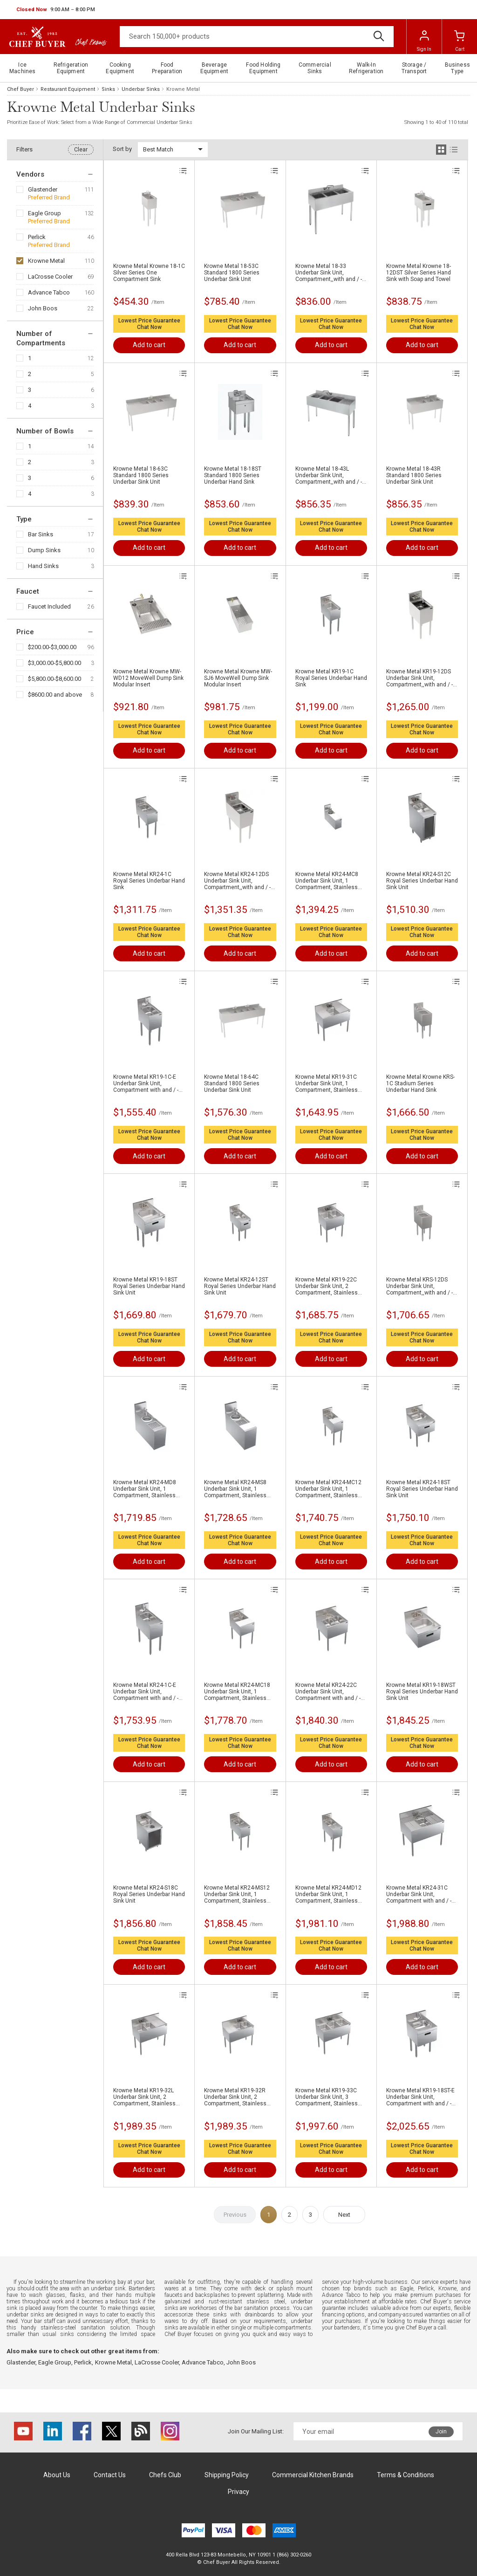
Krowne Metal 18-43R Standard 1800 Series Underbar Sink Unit (414, 475)
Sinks (108, 89)
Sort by (122, 148)
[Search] (257, 36)
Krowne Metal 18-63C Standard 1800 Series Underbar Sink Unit (141, 475)
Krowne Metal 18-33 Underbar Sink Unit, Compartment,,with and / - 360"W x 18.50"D (328, 272)
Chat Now (149, 327)
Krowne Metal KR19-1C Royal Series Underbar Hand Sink (331, 678)
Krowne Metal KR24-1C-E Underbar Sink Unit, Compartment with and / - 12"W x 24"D (145, 1691)
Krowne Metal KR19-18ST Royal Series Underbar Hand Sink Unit (149, 1286)
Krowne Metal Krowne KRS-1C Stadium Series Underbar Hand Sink (420, 1083)
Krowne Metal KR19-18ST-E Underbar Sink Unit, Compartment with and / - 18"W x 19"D (420, 2097)
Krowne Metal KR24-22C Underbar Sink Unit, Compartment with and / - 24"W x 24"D (328, 1691)
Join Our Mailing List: (256, 2431)
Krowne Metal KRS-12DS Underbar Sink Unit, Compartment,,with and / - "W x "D (419, 1286)
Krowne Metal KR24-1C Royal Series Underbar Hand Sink (149, 881)
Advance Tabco (49, 292)
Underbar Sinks (141, 89)
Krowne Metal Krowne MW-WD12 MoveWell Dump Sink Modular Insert (148, 678)
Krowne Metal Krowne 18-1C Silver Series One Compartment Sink (149, 272)
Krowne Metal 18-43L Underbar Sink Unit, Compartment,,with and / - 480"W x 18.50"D (328, 475)
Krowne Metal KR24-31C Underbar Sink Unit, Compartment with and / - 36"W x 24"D (418, 1894)
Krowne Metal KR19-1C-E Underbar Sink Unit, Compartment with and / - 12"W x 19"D (145, 1083)
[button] (55, 9)
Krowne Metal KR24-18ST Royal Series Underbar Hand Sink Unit (422, 1489)
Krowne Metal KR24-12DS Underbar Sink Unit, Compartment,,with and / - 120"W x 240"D (237, 881)
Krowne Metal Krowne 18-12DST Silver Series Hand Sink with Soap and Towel (418, 272)
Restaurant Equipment (68, 89)
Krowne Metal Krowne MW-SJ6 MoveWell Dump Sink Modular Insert (238, 678)
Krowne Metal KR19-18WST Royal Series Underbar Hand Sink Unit (422, 1691)
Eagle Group (44, 213)
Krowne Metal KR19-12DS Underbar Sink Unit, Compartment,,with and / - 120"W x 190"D (419, 678)
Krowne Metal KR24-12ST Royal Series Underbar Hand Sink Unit (240, 1286)
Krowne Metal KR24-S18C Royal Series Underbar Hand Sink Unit (149, 1894)
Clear (81, 149)
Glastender (42, 189)
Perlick (37, 236)
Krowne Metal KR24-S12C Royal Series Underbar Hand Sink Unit (422, 881)
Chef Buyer (20, 89)
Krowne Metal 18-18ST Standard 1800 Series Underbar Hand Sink (232, 475)
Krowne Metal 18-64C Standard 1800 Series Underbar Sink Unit (231, 1083)
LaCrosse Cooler (50, 276)
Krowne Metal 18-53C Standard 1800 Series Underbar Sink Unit (231, 272)
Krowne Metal (46, 260)
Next (344, 2214)
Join (441, 2431)
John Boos (42, 308)
